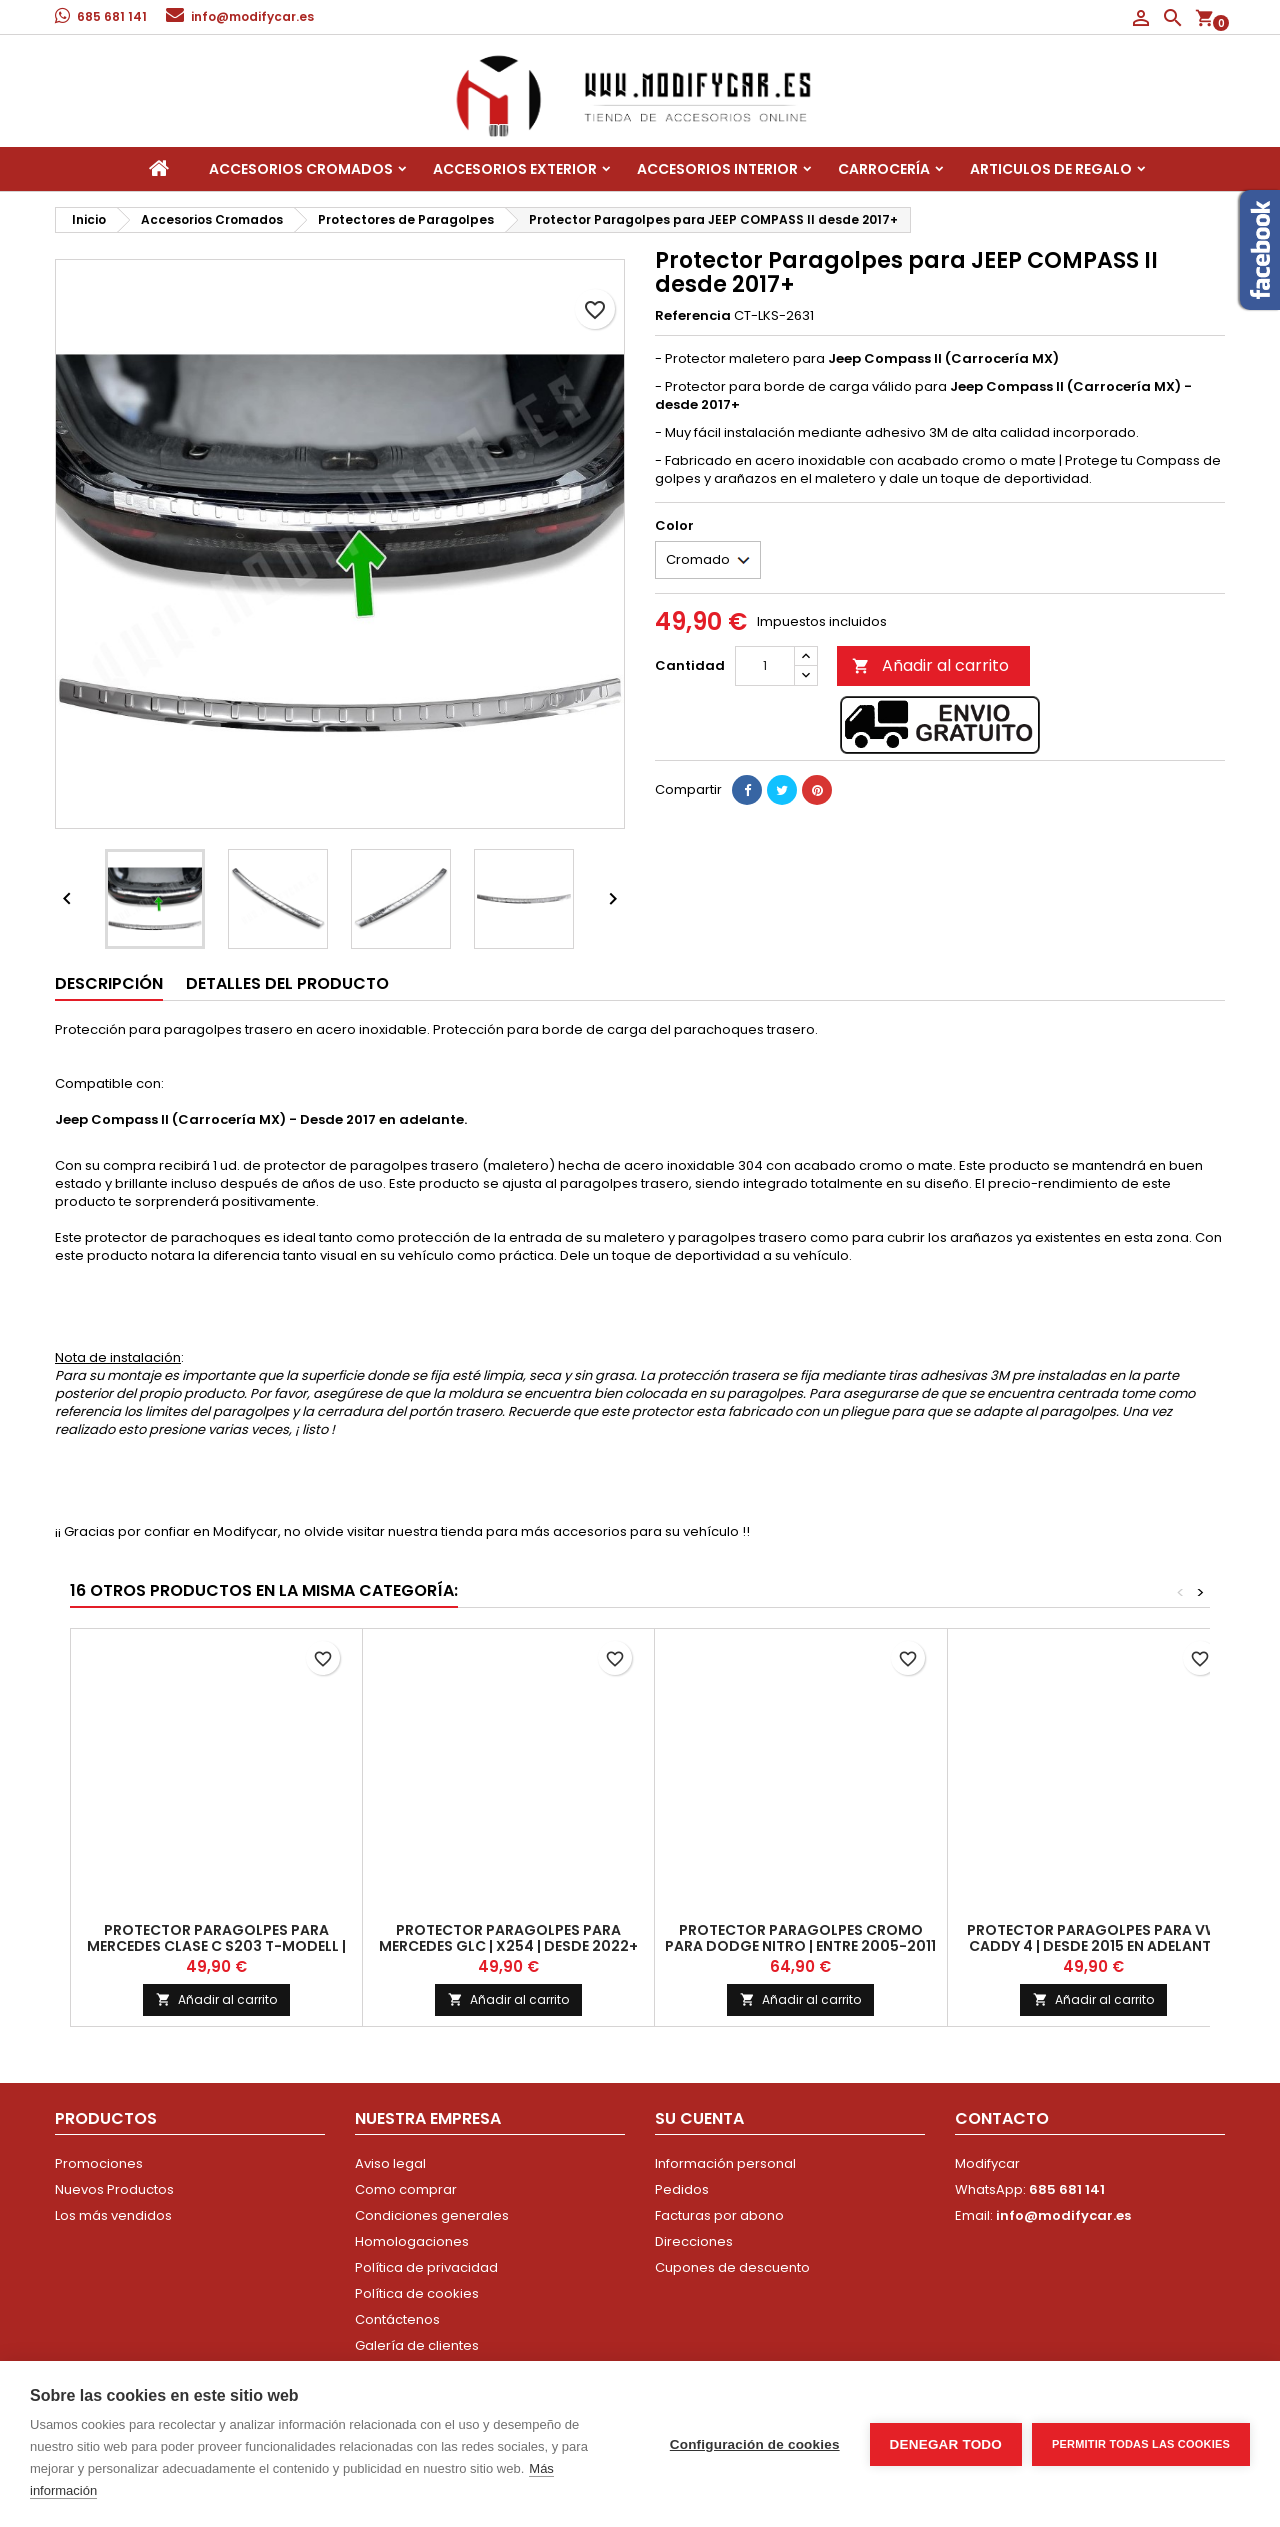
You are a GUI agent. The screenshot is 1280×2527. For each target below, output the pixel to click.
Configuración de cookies (755, 2444)
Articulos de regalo (1051, 169)
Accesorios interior (717, 169)
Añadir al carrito (930, 665)
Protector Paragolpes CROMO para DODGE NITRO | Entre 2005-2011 (800, 1938)
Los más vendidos (113, 2215)
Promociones (99, 2163)
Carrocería (884, 169)
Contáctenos (397, 2319)
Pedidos (682, 2189)
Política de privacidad (426, 2267)
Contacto (1002, 2118)
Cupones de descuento (732, 2267)
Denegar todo (946, 2444)
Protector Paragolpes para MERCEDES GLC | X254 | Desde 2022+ (508, 1938)
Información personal (725, 2163)
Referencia (693, 316)
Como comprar (406, 2189)
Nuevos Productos (114, 2189)
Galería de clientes (417, 2345)
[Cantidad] (765, 666)
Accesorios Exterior (515, 169)
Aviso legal (390, 2163)
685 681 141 (112, 16)
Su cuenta (699, 2118)
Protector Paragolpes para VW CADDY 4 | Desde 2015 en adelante (1093, 1938)
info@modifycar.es (252, 16)
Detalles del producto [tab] (287, 983)
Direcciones (694, 2241)
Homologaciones (412, 2241)
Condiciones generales (432, 2215)
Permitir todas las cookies (1141, 2444)
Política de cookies (417, 2293)
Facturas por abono (719, 2215)
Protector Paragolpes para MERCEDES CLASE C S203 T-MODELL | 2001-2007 (216, 1946)
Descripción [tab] (109, 983)
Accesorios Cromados (301, 169)
